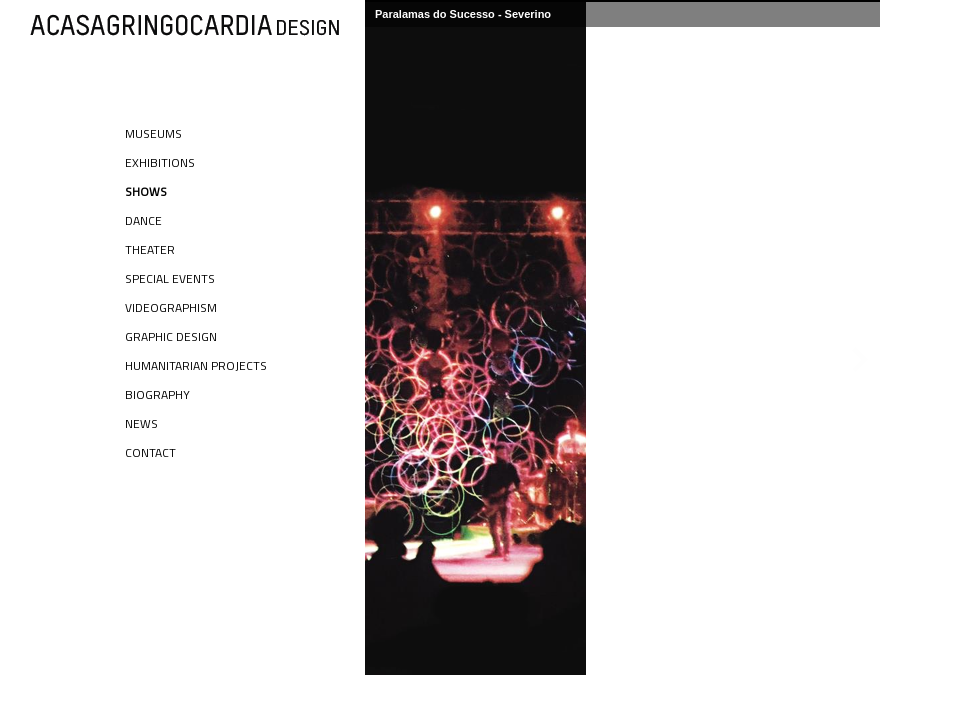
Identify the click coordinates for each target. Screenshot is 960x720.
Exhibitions (160, 162)
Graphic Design (171, 336)
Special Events (170, 278)
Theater (150, 249)
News (141, 423)
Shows (146, 191)
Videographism (171, 307)
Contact (150, 452)
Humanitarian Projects (196, 365)
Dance (143, 220)
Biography (157, 394)
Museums (153, 133)
